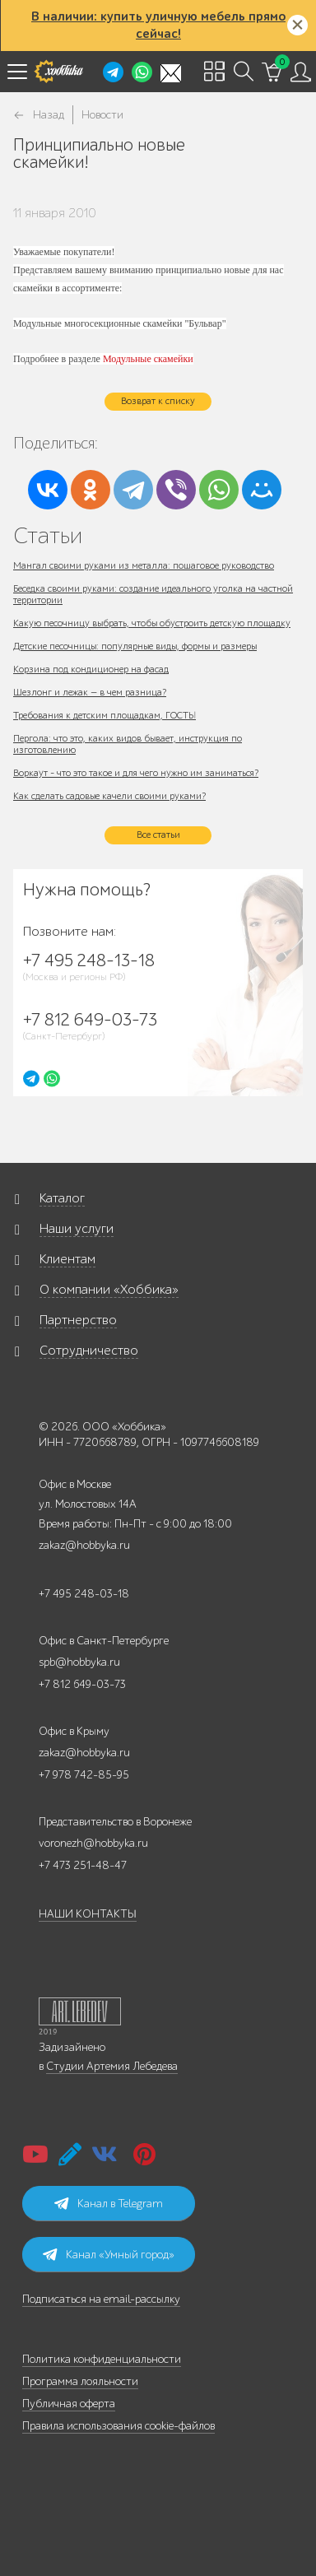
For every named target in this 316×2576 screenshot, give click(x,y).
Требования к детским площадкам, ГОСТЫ (104, 715)
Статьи (47, 535)
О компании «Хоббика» (109, 1289)
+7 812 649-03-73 (82, 1684)
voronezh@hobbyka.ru (93, 1843)
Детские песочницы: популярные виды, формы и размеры (135, 646)
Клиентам (67, 1259)
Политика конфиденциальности (101, 2359)
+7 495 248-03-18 (84, 1594)
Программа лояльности (80, 2381)
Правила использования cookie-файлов (118, 2426)
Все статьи (158, 834)
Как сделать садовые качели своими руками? (109, 796)
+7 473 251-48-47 (83, 1865)
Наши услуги (77, 1228)
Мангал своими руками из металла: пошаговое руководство (143, 565)
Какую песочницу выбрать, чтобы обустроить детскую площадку (151, 623)
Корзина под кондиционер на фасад (91, 669)
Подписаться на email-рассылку (101, 2299)
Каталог (62, 1198)
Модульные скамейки (148, 359)
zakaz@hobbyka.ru (84, 1545)
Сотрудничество (89, 1350)
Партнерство (78, 1320)
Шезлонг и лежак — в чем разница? (89, 692)
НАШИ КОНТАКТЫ (88, 1914)
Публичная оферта (68, 2404)
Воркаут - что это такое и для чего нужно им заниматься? (135, 773)
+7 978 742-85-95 (84, 1775)
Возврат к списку (158, 401)
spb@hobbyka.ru (79, 1662)
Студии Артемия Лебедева (112, 2066)
